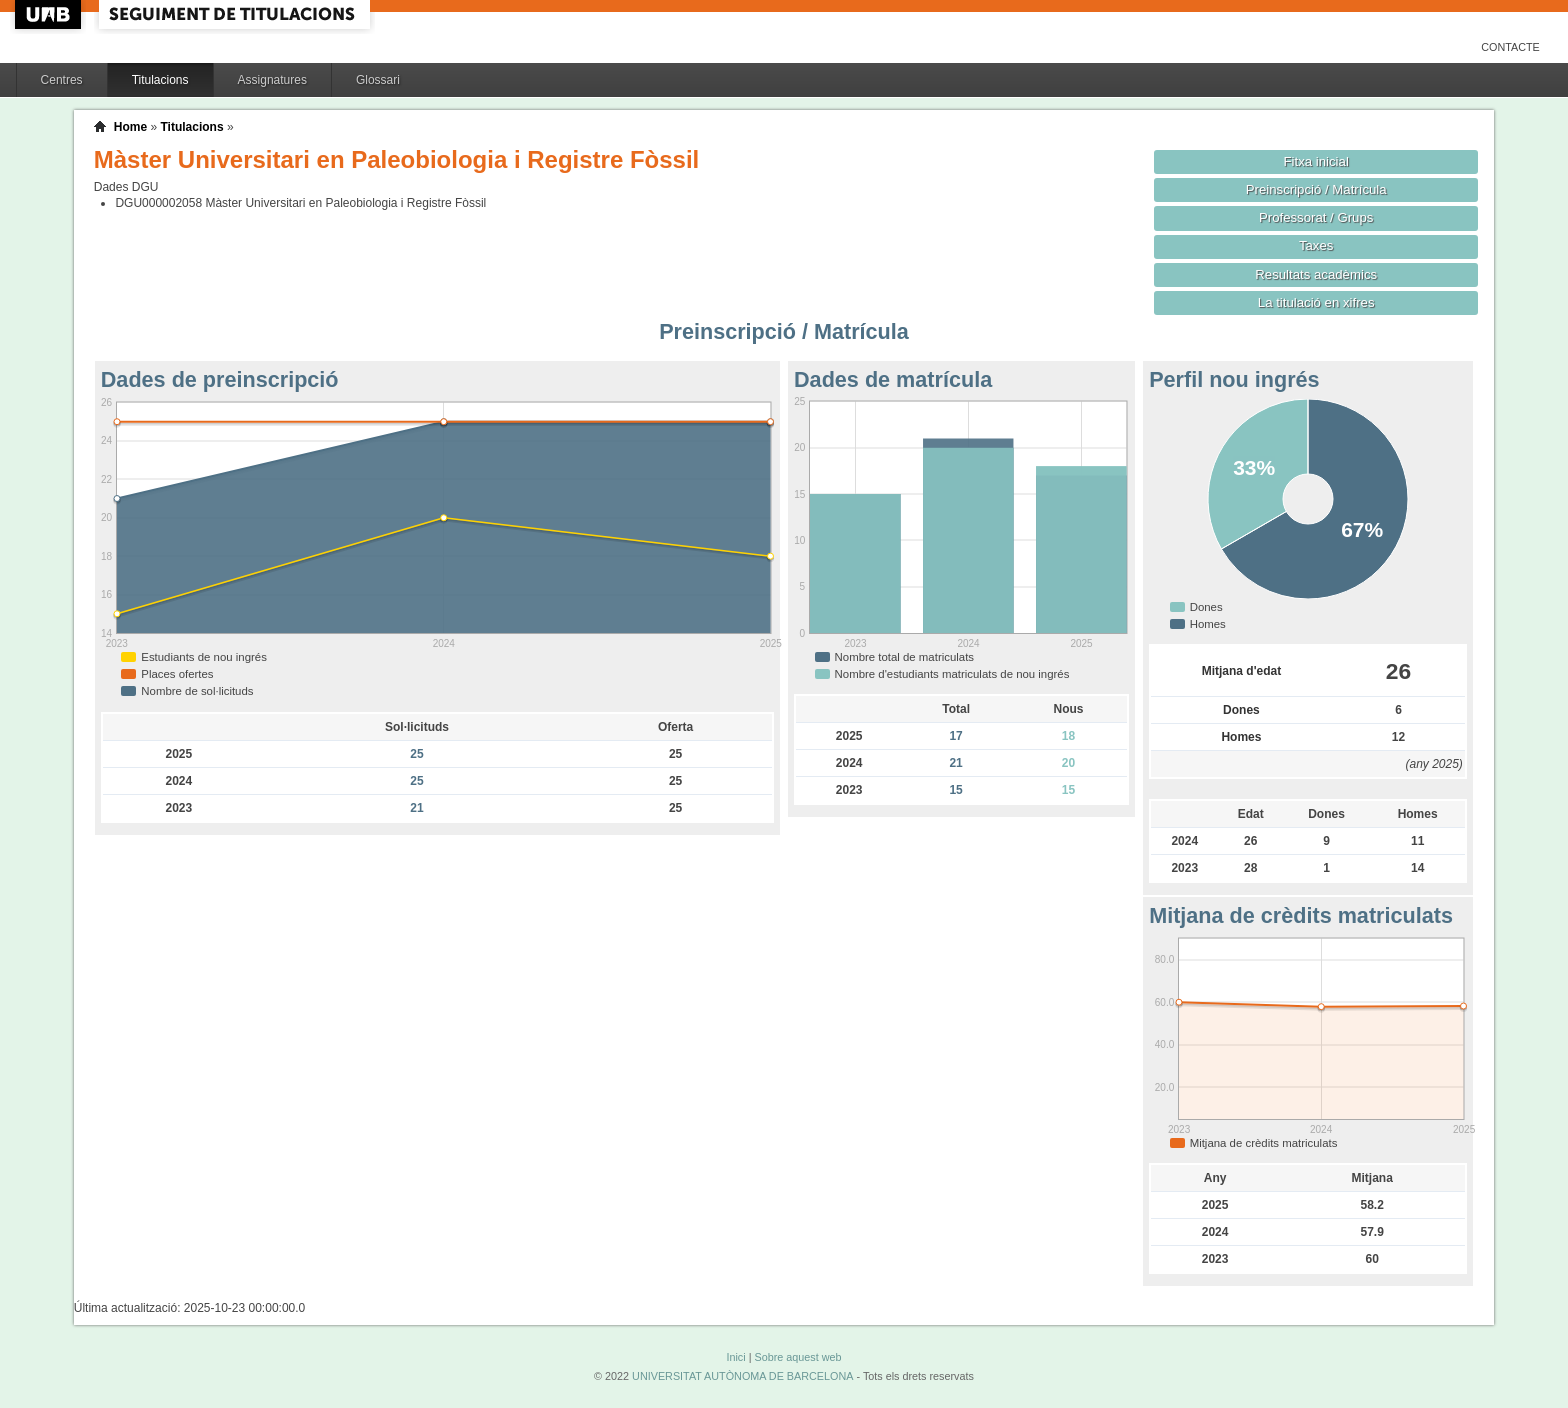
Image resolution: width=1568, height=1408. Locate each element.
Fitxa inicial (1316, 161)
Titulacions (160, 80)
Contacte (1510, 47)
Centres (62, 80)
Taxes (1316, 245)
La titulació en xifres (1316, 302)
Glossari (378, 80)
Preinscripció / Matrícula (1316, 189)
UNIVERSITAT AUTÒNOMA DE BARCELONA (742, 1376)
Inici (735, 1357)
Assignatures (272, 80)
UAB (50, 14)
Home (130, 127)
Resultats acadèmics (1316, 274)
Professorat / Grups (1316, 217)
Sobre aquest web (797, 1357)
